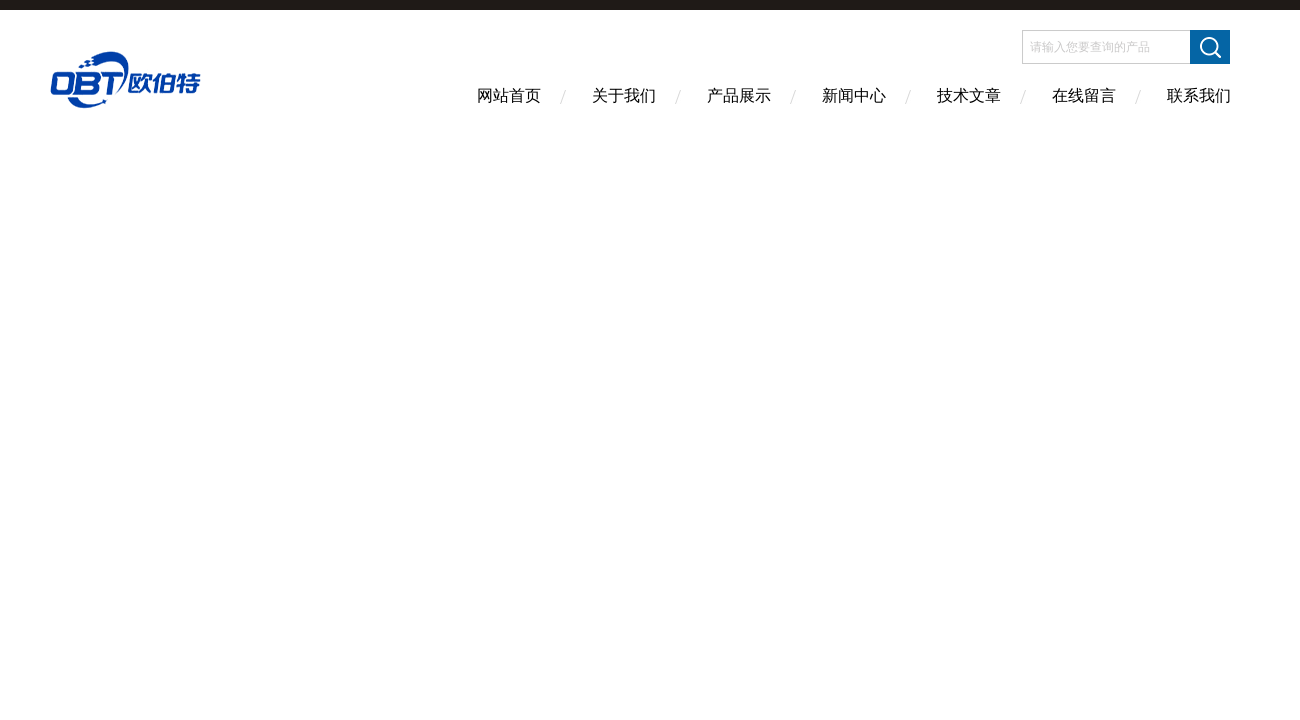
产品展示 (739, 95)
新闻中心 (854, 95)
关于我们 (624, 95)
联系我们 (1199, 95)
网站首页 (509, 95)
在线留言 (1084, 95)
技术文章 (969, 95)
